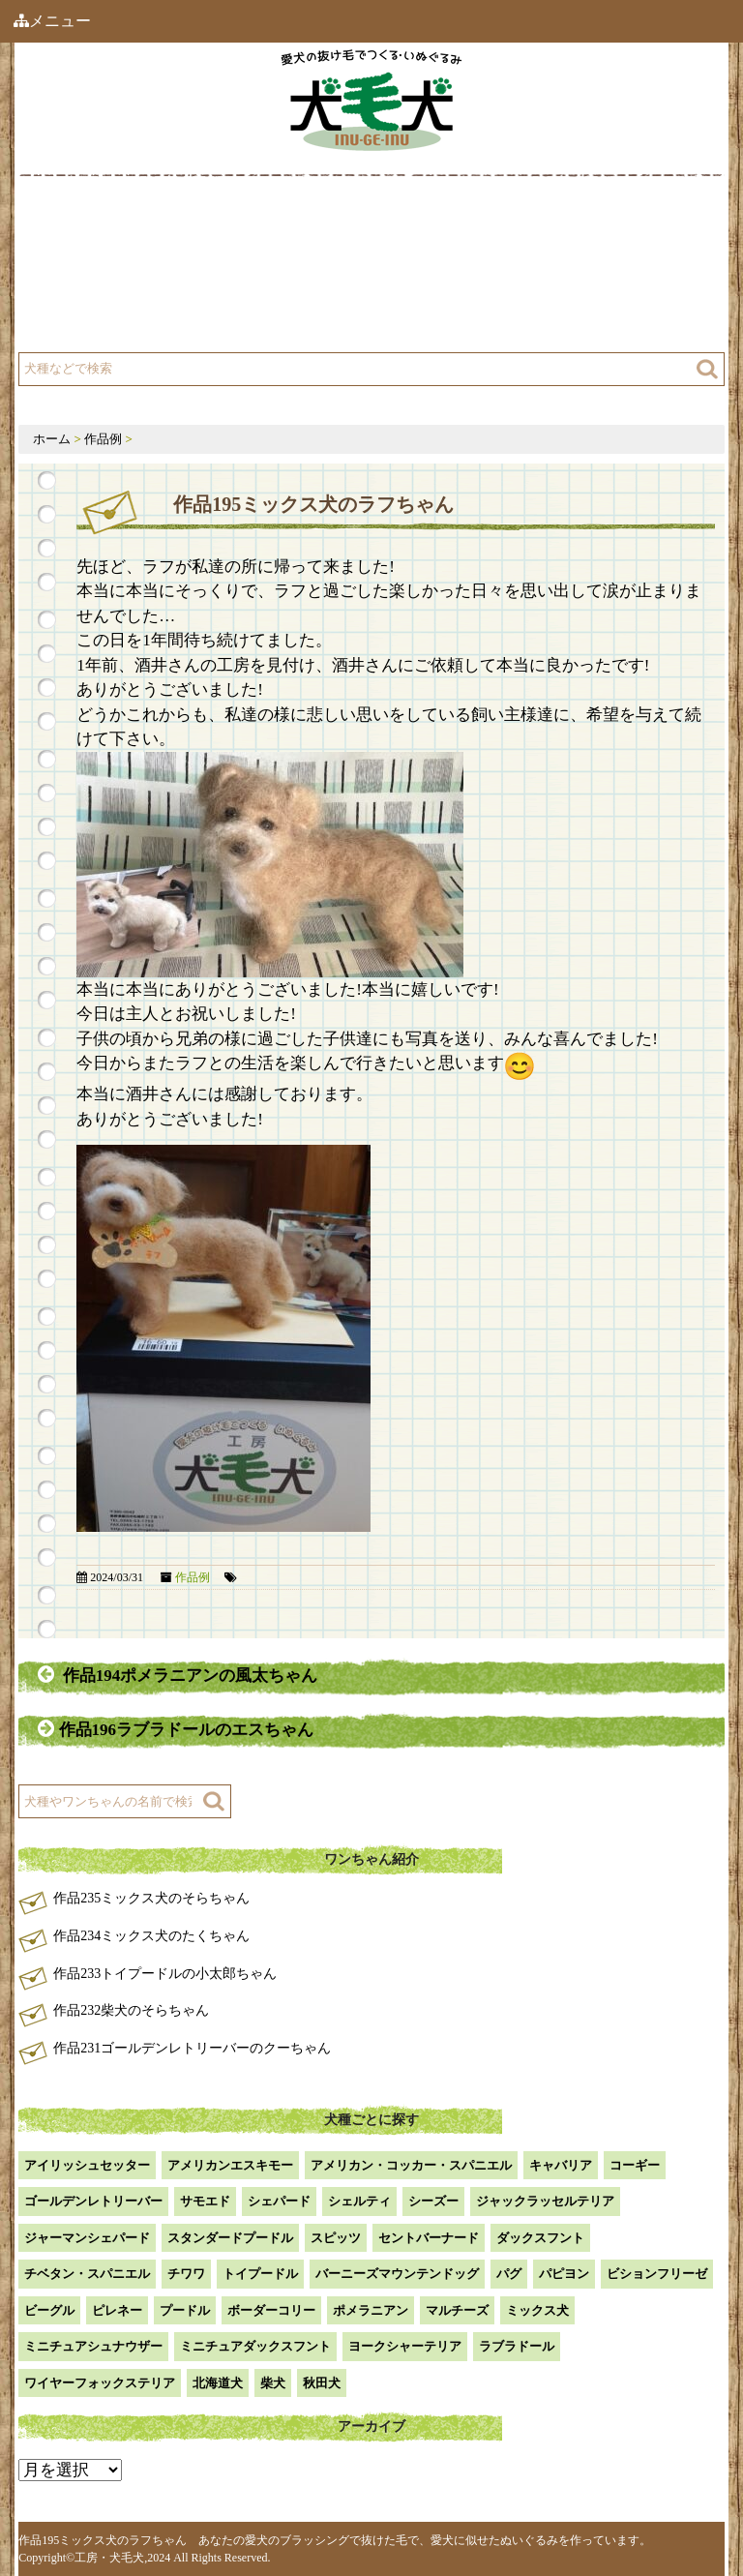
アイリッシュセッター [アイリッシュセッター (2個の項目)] (87, 2165)
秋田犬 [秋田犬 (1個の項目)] (322, 2383)
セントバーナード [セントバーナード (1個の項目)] (428, 2238)
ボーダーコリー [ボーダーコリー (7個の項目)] (271, 2310)
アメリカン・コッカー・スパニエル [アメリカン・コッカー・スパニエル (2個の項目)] (411, 2165)
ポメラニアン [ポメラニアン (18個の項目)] (370, 2310)
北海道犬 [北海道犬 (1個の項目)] (218, 2383)
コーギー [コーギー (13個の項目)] (634, 2165)
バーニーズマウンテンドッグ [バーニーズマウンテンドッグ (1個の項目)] (397, 2273)
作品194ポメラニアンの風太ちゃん (177, 1674)
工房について (93, 273)
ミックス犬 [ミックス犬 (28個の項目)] (537, 2310)
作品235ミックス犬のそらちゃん (151, 1898)
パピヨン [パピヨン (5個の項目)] (564, 2273)
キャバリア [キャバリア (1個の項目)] (560, 2165)
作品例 (416, 225)
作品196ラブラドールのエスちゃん (177, 1729)
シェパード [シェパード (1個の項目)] (279, 2201)
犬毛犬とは (87, 225)
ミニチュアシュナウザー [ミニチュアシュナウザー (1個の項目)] (93, 2346)
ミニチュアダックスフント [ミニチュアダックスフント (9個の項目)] (255, 2346)
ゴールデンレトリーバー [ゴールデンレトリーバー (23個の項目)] (93, 2201)
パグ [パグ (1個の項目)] (508, 2273)
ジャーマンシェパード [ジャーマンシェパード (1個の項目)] (87, 2238)
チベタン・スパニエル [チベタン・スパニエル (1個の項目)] (87, 2273)
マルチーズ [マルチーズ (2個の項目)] (457, 2310)
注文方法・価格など (457, 273)
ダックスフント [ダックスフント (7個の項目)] (540, 2238)
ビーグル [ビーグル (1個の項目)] (49, 2310)
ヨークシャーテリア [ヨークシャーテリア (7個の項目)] (404, 2346)
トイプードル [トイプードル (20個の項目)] (260, 2273)
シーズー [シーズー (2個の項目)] (433, 2201)
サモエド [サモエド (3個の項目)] (205, 2201)
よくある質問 (93, 322)
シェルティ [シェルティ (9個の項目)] (359, 2201)
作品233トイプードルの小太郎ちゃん (165, 1973)
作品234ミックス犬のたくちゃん (151, 1936)
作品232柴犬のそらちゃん (131, 2010)
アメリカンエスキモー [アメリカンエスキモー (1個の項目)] (230, 2165)
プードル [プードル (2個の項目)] (185, 2310)
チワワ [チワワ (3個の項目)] (186, 2273)
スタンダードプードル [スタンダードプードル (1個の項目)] (230, 2238)
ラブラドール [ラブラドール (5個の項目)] (516, 2346)
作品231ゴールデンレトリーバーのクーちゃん (192, 2048)
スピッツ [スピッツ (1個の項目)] (336, 2238)
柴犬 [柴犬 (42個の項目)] (272, 2383)
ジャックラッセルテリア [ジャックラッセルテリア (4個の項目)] (545, 2201)
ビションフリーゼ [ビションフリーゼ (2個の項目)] (657, 2273)
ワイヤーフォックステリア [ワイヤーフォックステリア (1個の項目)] (99, 2383)
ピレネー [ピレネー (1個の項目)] (117, 2310)
